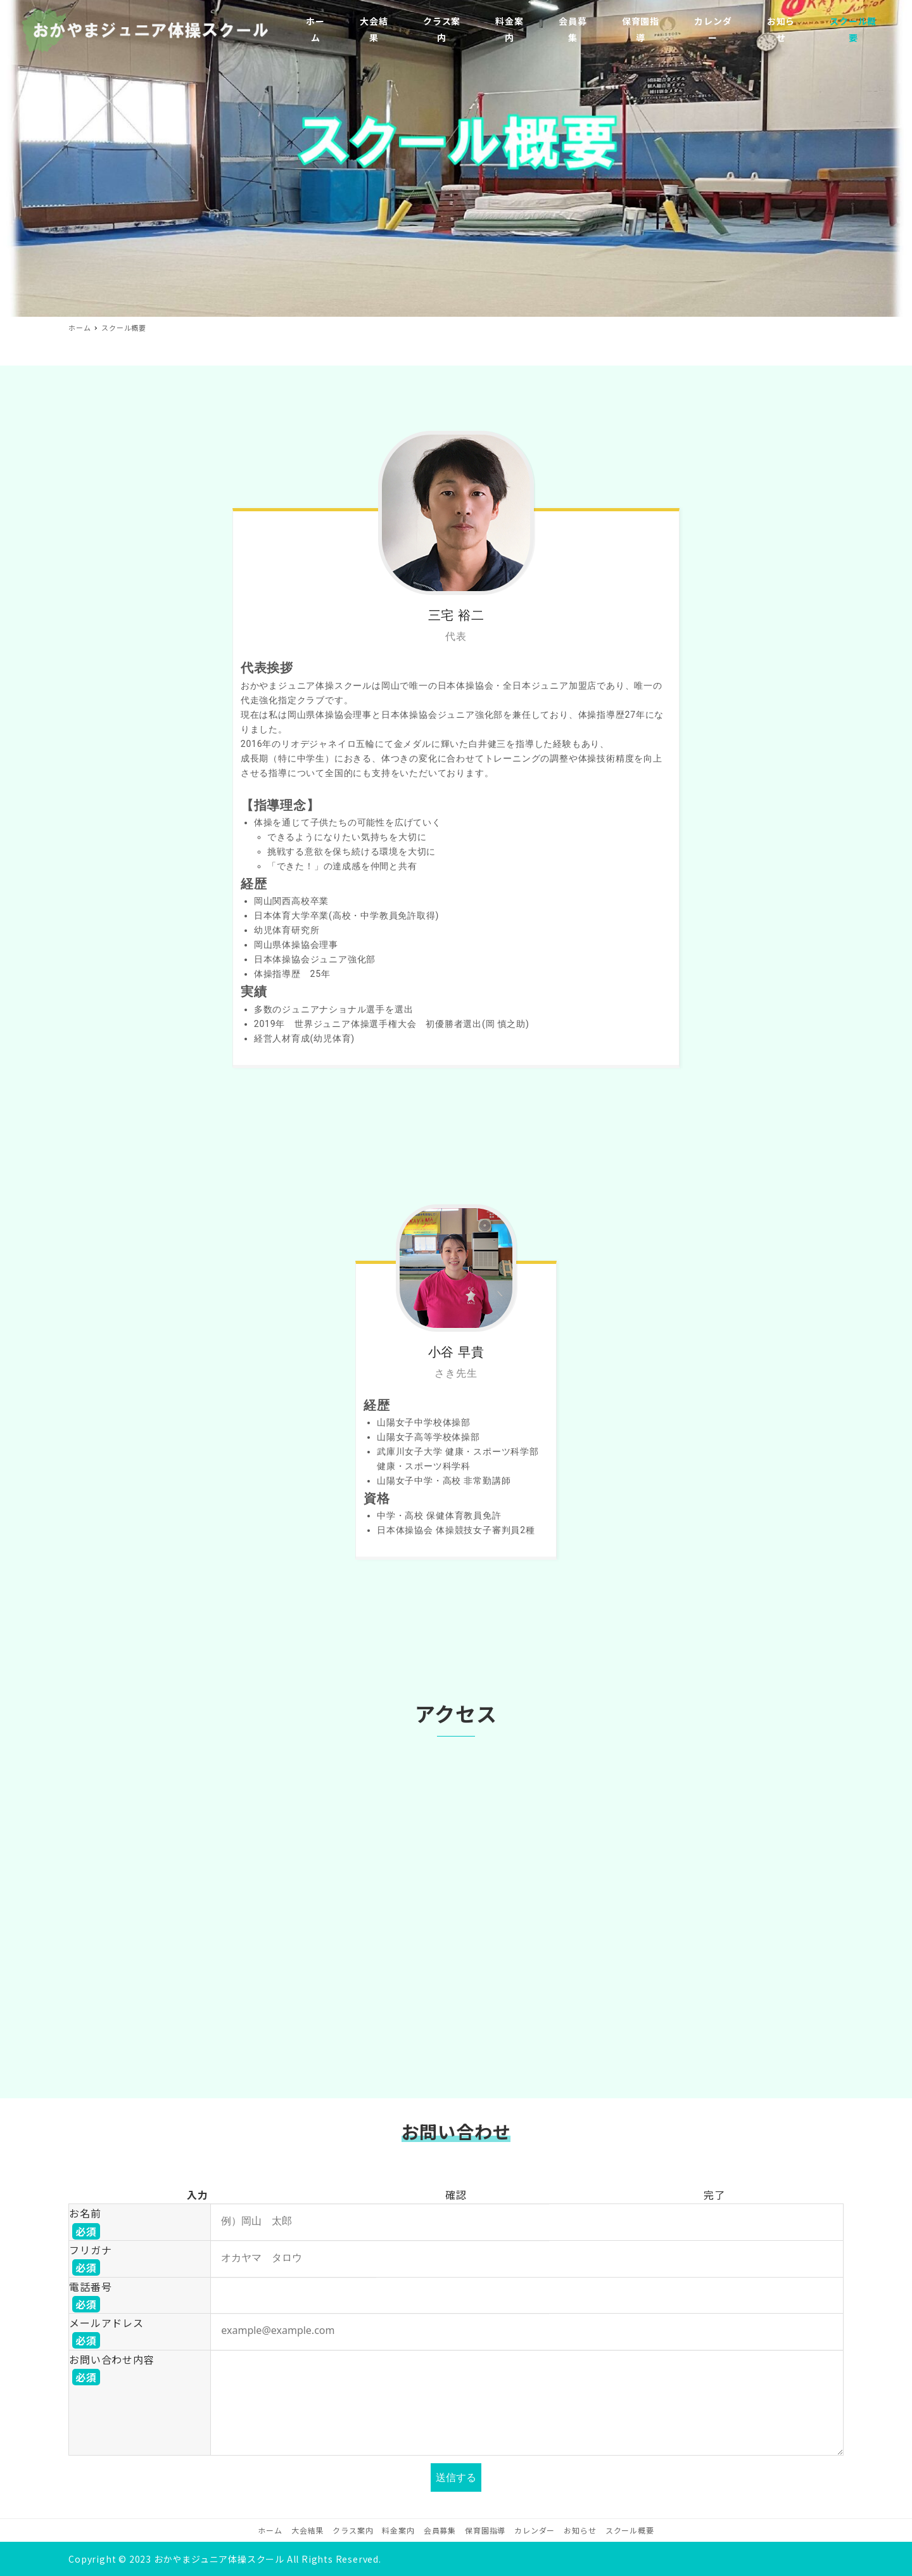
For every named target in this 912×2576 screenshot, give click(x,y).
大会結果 (307, 2530)
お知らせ (580, 2530)
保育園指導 (485, 2530)
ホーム (270, 2530)
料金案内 (398, 2530)
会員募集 (440, 2530)
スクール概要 (629, 2530)
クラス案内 (352, 2530)
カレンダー (534, 2530)
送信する (457, 2477)
